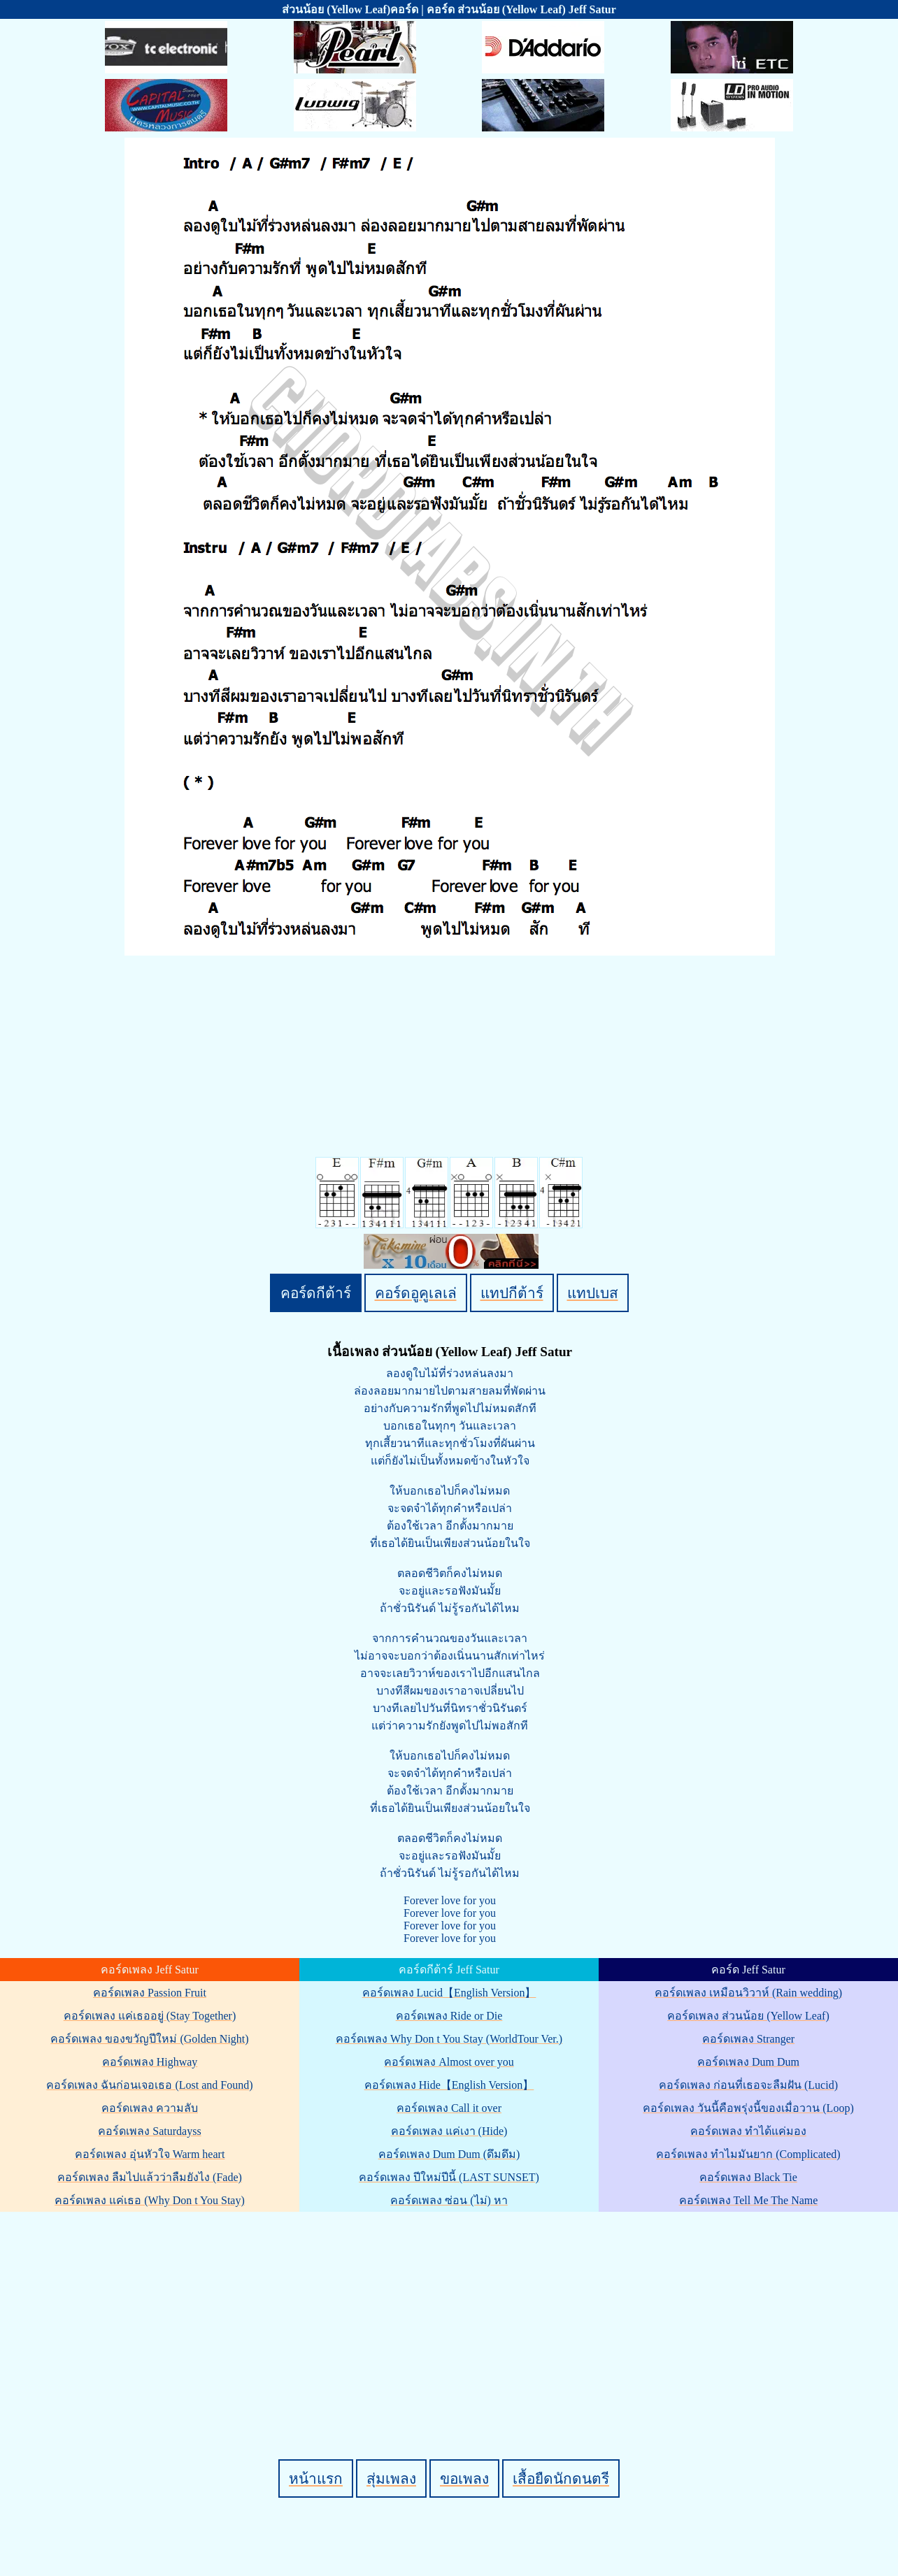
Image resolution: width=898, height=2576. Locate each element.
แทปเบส (592, 1293)
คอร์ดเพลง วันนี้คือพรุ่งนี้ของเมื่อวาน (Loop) (748, 2108)
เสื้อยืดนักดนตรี (561, 2478)
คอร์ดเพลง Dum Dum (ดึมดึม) (449, 2154)
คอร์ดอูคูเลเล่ (416, 1293)
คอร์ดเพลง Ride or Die (449, 2016)
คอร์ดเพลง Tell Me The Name (748, 2200)
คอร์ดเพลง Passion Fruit (149, 1993)
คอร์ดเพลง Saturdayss (149, 2131)
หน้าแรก (316, 2478)
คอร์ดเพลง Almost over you (449, 2062)
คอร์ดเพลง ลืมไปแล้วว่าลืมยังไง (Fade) (149, 2177)
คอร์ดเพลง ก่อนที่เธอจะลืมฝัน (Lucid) (748, 2085)
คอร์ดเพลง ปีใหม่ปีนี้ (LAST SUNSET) (449, 2177)
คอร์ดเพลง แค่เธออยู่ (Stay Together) (150, 2016)
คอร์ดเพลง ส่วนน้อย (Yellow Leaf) (748, 2016)
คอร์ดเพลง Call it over (449, 2108)
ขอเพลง (464, 2478)
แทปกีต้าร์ (511, 1293)
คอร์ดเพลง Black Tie (748, 2177)
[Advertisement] (451, 2312)
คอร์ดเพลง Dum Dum (748, 2062)
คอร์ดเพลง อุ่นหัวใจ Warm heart (150, 2154)
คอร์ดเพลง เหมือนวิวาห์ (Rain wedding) (748, 1993)
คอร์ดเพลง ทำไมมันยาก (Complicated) (748, 2154)
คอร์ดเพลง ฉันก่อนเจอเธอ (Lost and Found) (149, 2085)
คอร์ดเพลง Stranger (748, 2039)
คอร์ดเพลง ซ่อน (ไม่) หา (449, 2200)
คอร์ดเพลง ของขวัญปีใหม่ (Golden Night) (149, 2039)
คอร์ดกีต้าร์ (315, 1293)
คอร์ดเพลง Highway (150, 2062)
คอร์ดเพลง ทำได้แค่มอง (748, 2131)
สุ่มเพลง (391, 2478)
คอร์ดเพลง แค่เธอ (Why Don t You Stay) (150, 2200)
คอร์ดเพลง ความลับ (149, 2108)
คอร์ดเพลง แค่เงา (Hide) (449, 2131)
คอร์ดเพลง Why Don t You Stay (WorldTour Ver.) (449, 2039)
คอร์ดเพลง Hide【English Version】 (449, 2085)
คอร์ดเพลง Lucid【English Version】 (449, 1993)
